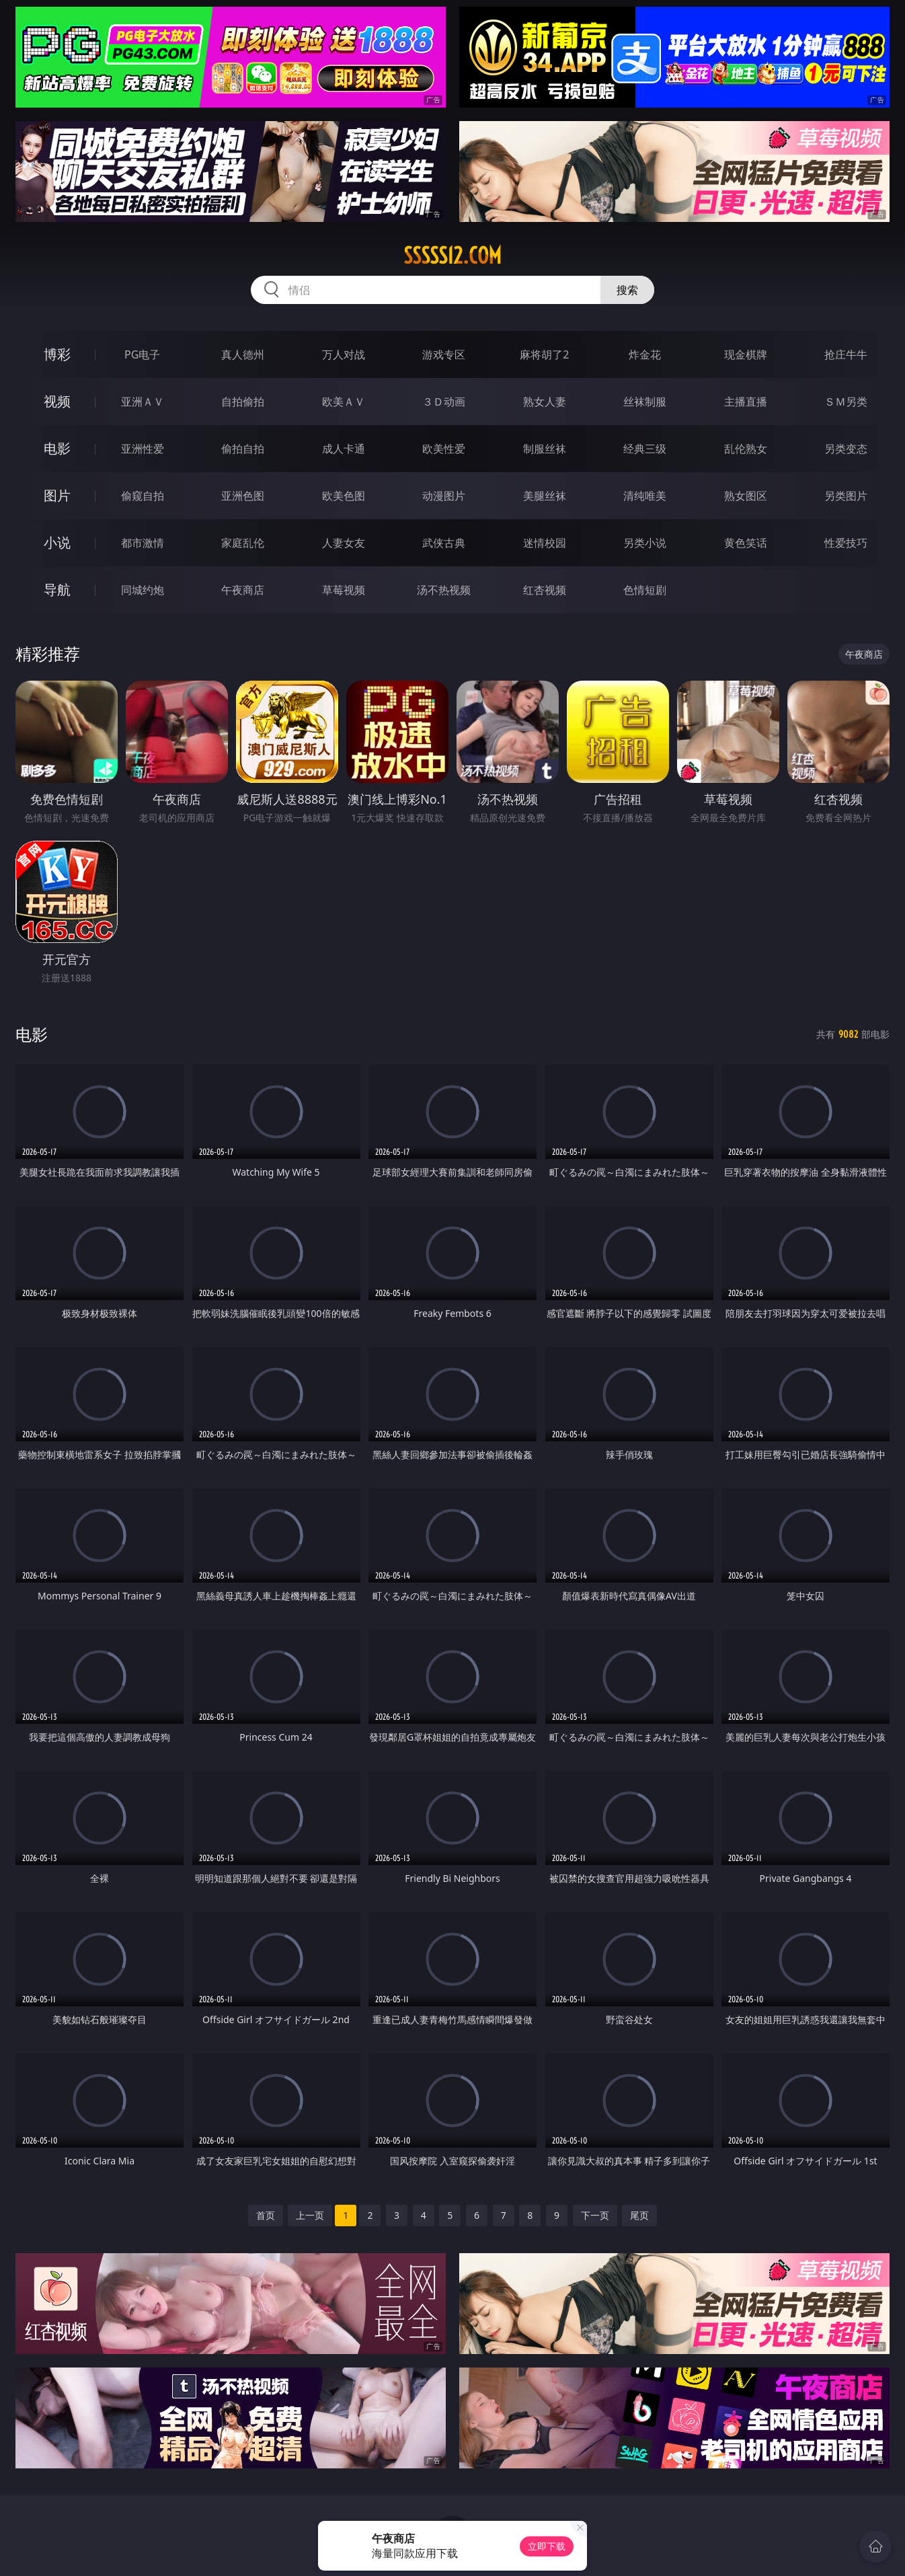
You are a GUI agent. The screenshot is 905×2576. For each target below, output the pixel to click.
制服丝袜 (544, 448)
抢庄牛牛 (845, 354)
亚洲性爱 (142, 448)
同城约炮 (142, 589)
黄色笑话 (745, 542)
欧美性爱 (443, 448)
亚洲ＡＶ (142, 401)
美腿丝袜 (544, 495)
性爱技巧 (845, 542)
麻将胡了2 (544, 354)
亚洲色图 (242, 495)
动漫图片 (443, 495)
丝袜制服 (644, 401)
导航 (57, 589)
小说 (57, 542)
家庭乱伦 (242, 542)
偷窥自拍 (142, 495)
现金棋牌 (745, 354)
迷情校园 (544, 542)
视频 (57, 401)
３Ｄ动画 (443, 401)
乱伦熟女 (745, 448)
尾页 (639, 2215)
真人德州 (242, 354)
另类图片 (845, 495)
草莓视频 (343, 589)
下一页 (595, 2215)
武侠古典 (443, 542)
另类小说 (644, 542)
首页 (265, 2215)
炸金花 (645, 354)
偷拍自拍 (242, 448)
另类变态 (845, 448)
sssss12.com (452, 255)
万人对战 (343, 354)
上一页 (310, 2215)
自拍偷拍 (242, 401)
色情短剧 (644, 589)
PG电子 (142, 354)
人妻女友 (343, 542)
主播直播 (745, 401)
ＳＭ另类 (845, 401)
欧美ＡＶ (343, 401)
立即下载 (546, 2546)
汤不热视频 (444, 589)
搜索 (627, 289)
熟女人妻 (544, 401)
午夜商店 (242, 589)
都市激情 (142, 542)
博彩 (57, 354)
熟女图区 (745, 495)
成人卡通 (343, 448)
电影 (57, 448)
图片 (57, 495)
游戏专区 (443, 354)
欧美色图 (343, 495)
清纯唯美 (644, 495)
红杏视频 (544, 589)
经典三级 (644, 448)
